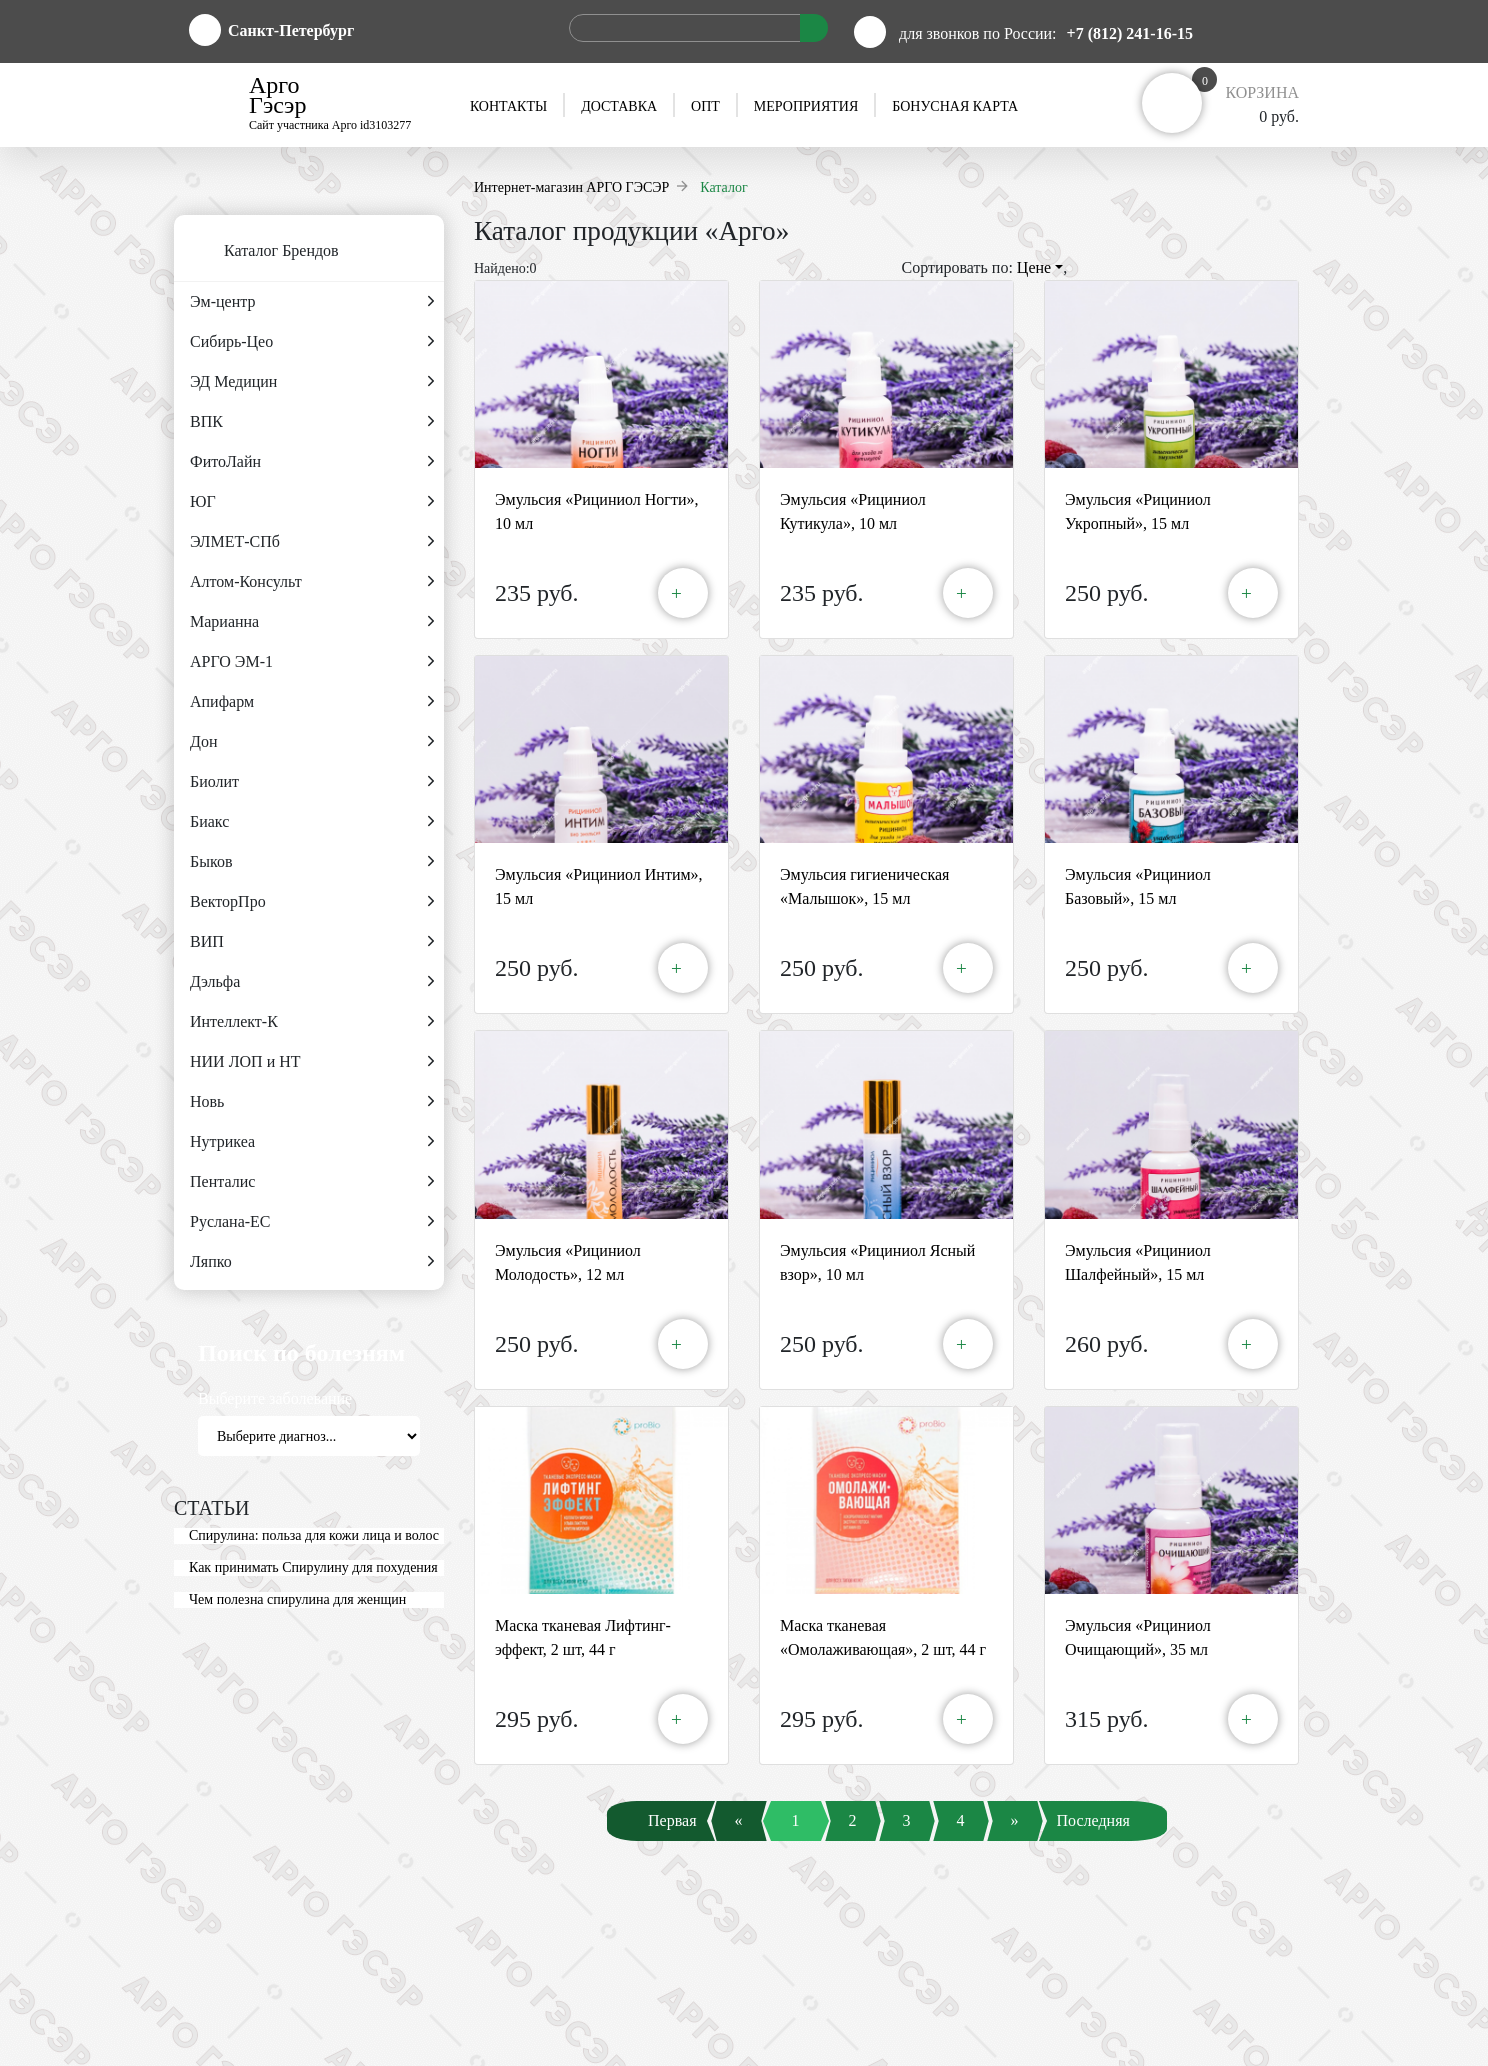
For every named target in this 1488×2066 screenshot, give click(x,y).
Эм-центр (312, 302)
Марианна (312, 622)
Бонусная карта (955, 106)
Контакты (508, 106)
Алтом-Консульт (312, 582)
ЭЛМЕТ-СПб (312, 542)
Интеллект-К (312, 1022)
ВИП (312, 942)
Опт (705, 106)
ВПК (312, 422)
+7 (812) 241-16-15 (1130, 33)
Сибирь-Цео (312, 342)
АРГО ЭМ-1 (312, 662)
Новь (312, 1102)
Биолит (312, 782)
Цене (1040, 267)
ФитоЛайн (312, 462)
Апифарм (312, 702)
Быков (312, 862)
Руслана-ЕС (312, 1222)
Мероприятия (806, 106)
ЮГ (312, 502)
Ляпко (312, 1262)
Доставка (619, 106)
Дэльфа (312, 982)
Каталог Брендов (256, 252)
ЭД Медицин (312, 382)
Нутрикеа (312, 1142)
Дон (312, 742)
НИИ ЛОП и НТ (312, 1062)
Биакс (312, 822)
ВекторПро (312, 902)
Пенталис (312, 1182)
